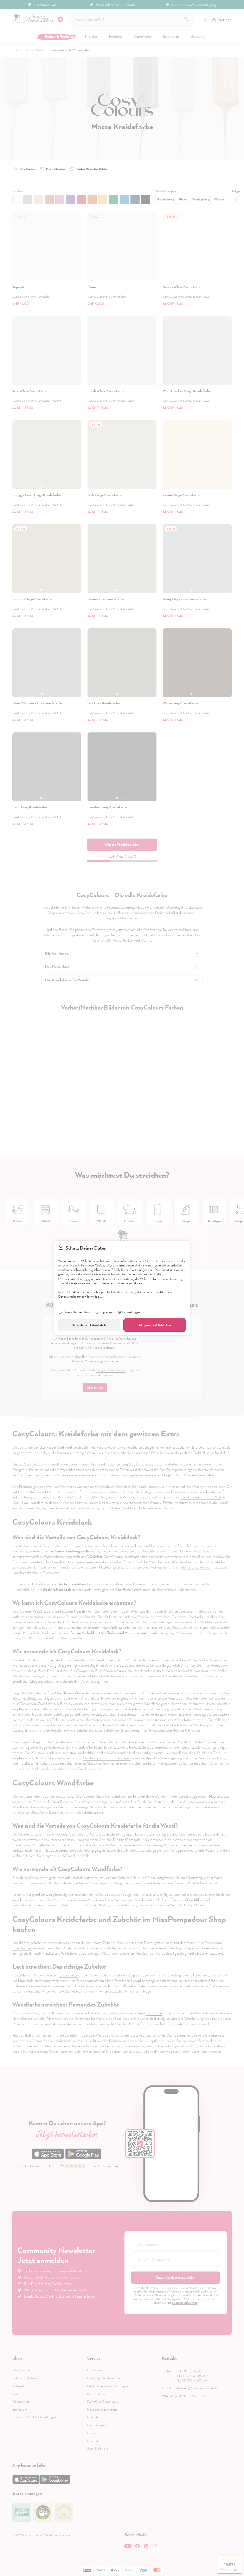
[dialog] (122, 1288)
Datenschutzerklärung (75, 1312)
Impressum (105, 1312)
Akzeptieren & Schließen (155, 1325)
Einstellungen (129, 1312)
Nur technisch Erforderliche (89, 1325)
